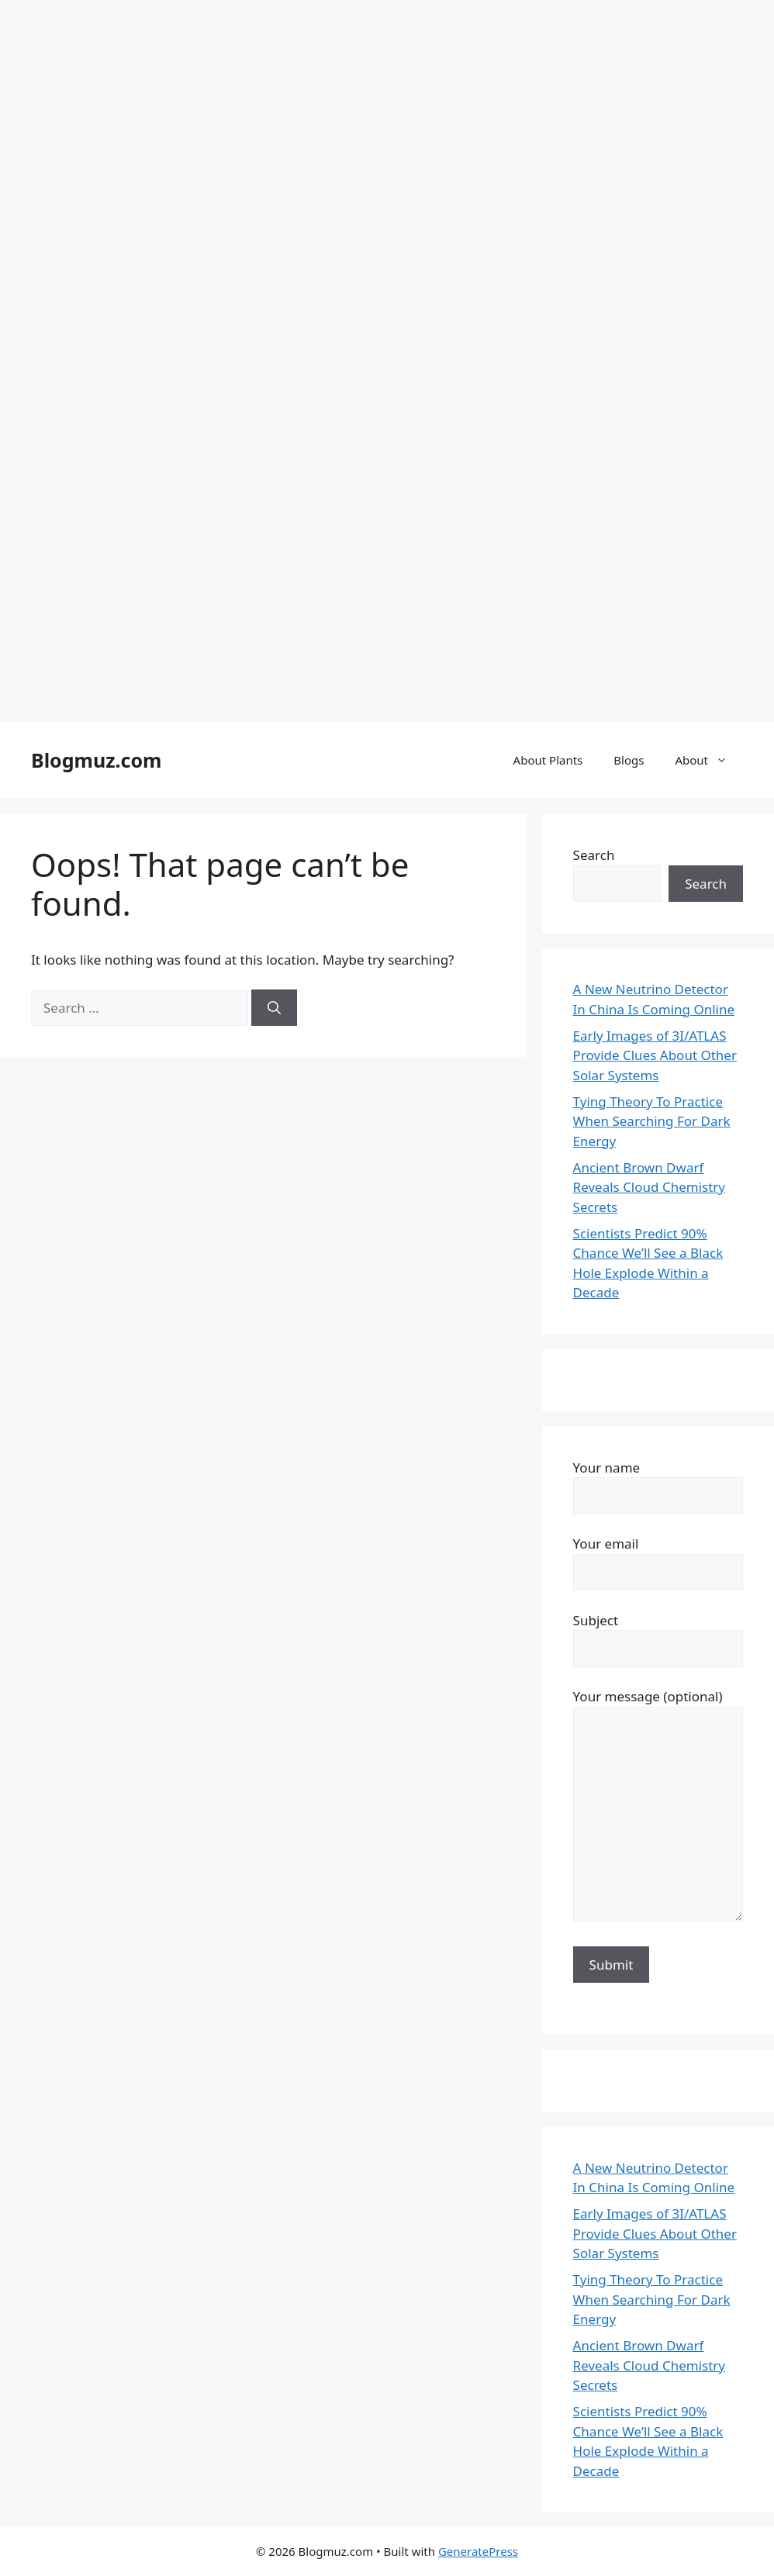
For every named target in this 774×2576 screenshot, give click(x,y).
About (709, 760)
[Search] (274, 1008)
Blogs (628, 760)
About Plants (548, 760)
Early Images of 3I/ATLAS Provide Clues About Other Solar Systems (655, 1055)
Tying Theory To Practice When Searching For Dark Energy (652, 1121)
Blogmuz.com (96, 760)
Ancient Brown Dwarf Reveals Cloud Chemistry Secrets (649, 1187)
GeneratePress (478, 2551)
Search (594, 855)
